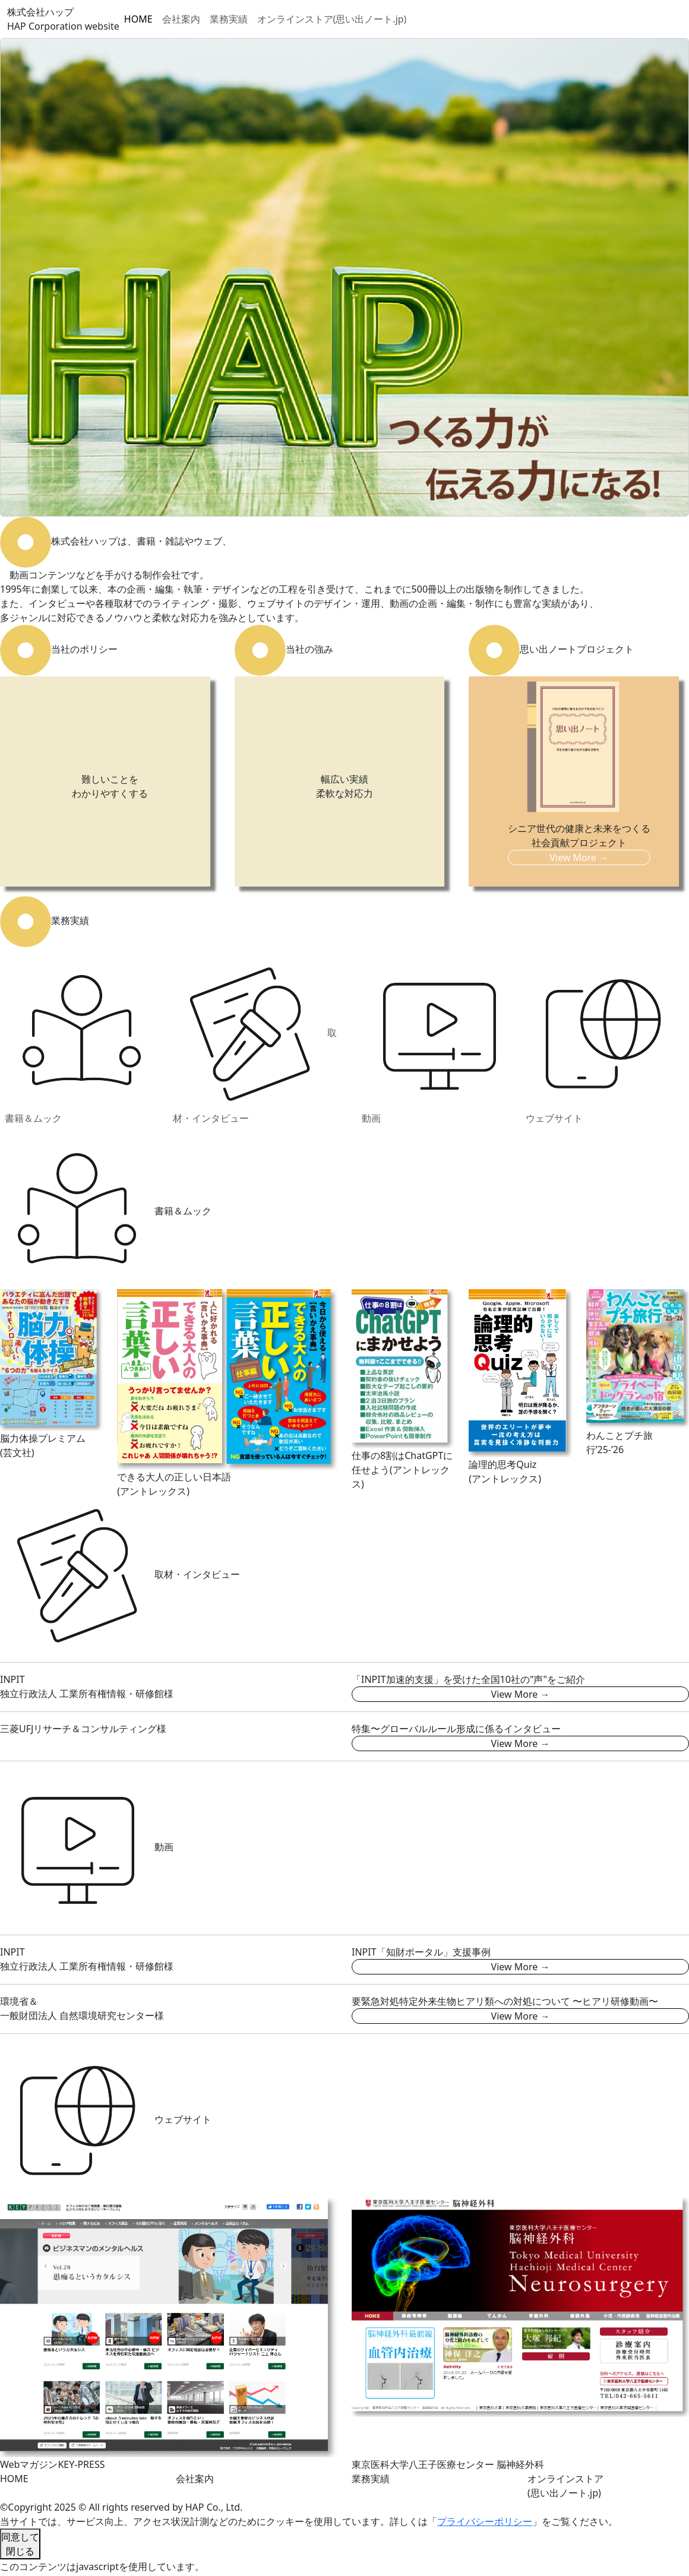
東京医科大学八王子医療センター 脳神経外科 (448, 2464)
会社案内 (181, 19)
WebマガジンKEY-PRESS (52, 2464)
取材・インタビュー (255, 1041)
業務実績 (229, 19)
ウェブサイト (603, 1041)
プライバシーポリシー (484, 2521)
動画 (439, 1041)
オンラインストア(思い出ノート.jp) (332, 19)
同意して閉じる (20, 2544)
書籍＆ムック (82, 1041)
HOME (138, 19)
